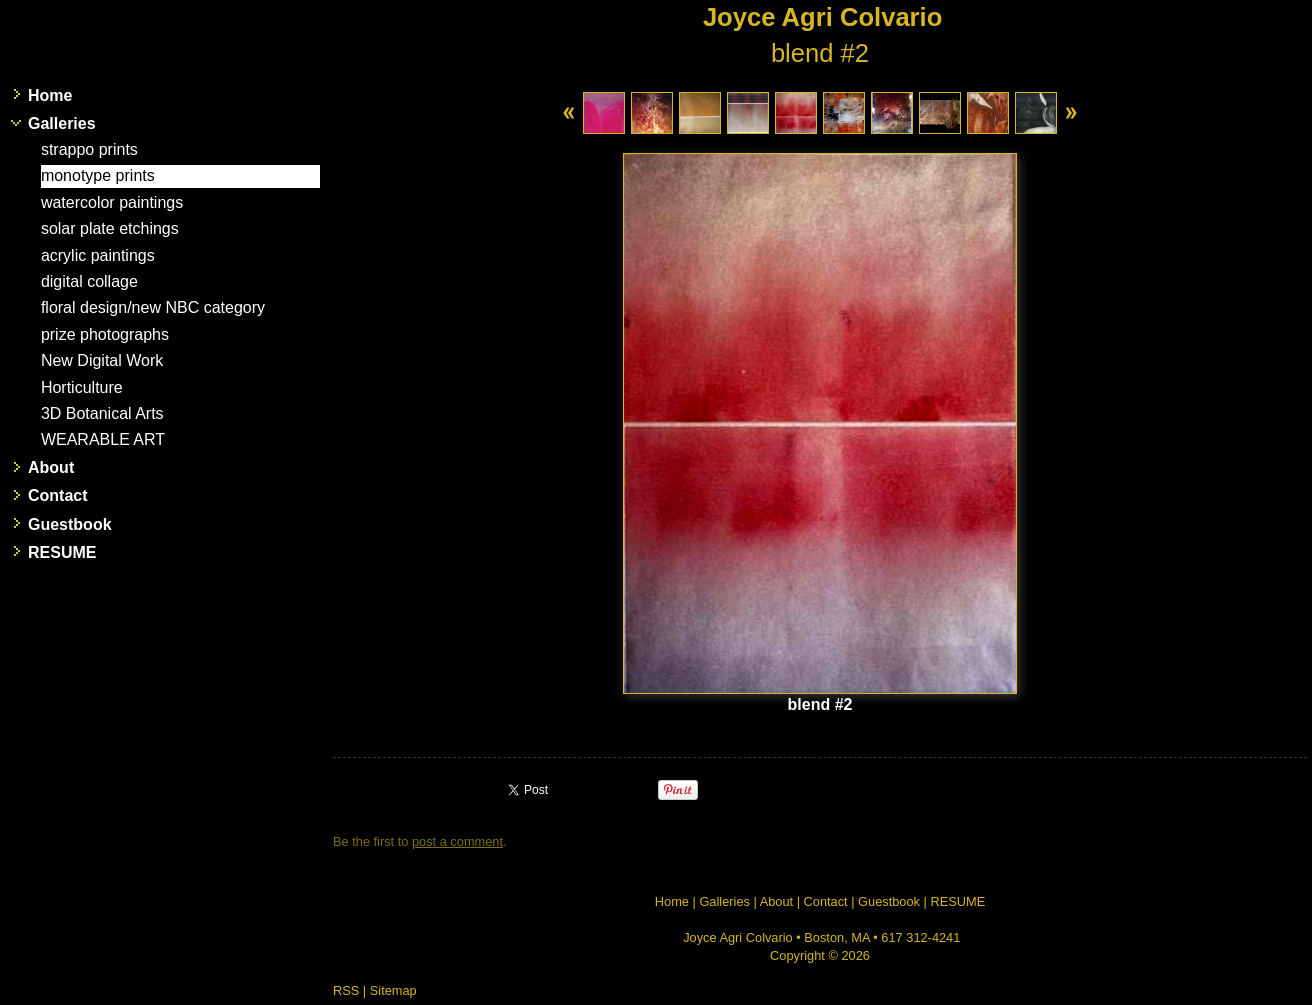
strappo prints (89, 149)
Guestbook (70, 524)
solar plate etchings (110, 228)
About (51, 467)
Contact (58, 495)
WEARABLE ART (103, 439)
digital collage (89, 281)
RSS (346, 990)
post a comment (457, 841)
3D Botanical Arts (102, 413)
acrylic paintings (98, 255)
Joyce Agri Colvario (822, 17)
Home (50, 95)
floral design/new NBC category (153, 307)
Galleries (62, 123)
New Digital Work (102, 360)
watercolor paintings (112, 202)
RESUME (62, 552)
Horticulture (82, 387)
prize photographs (105, 334)
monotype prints (98, 175)
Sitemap (393, 990)
